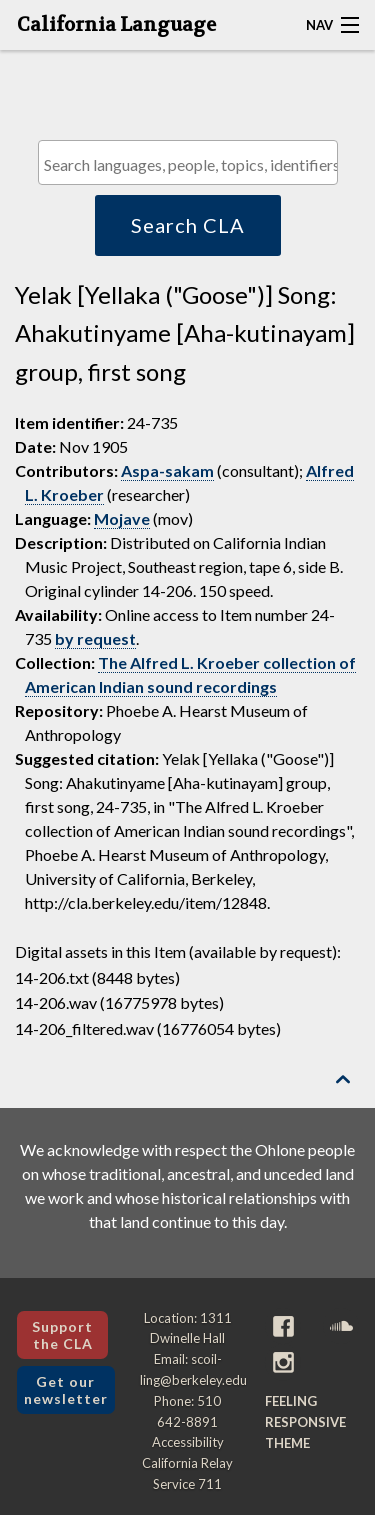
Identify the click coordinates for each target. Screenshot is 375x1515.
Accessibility (188, 1442)
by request (95, 638)
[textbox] (193, 164)
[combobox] (188, 162)
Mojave (122, 518)
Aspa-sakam (167, 470)
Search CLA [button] (188, 225)
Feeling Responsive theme (305, 1422)
